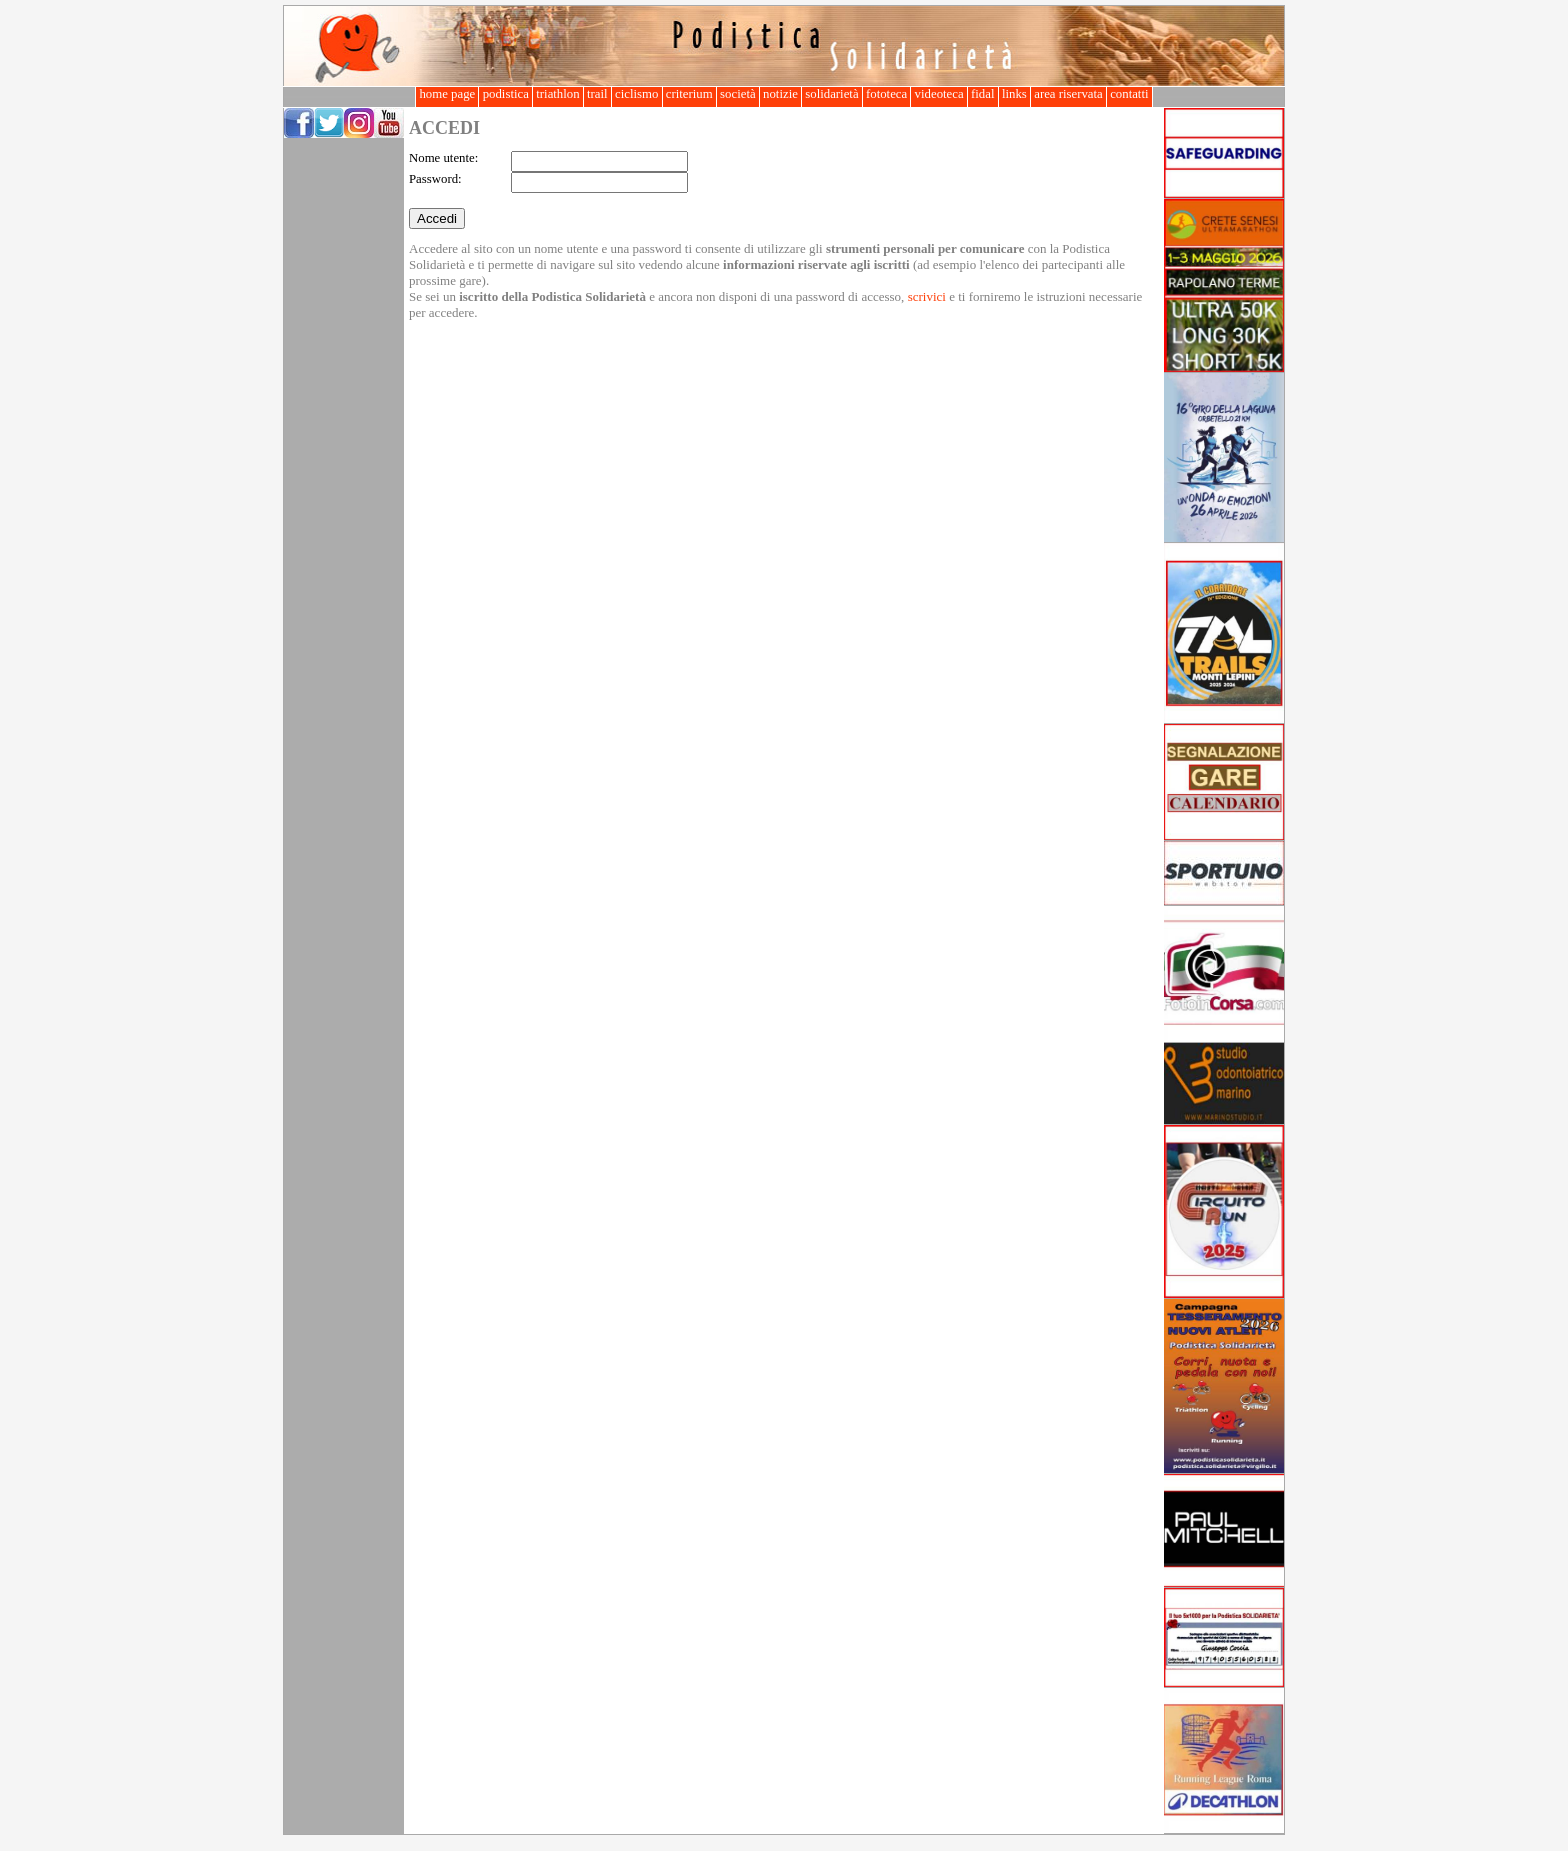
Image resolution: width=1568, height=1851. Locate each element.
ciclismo (637, 94)
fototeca (887, 94)
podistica (505, 94)
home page (447, 94)
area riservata (1068, 94)
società (738, 94)
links (1014, 94)
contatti (1129, 94)
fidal (983, 94)
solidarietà (832, 94)
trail (597, 94)
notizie (780, 94)
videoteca (938, 94)
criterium (689, 94)
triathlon (558, 94)
